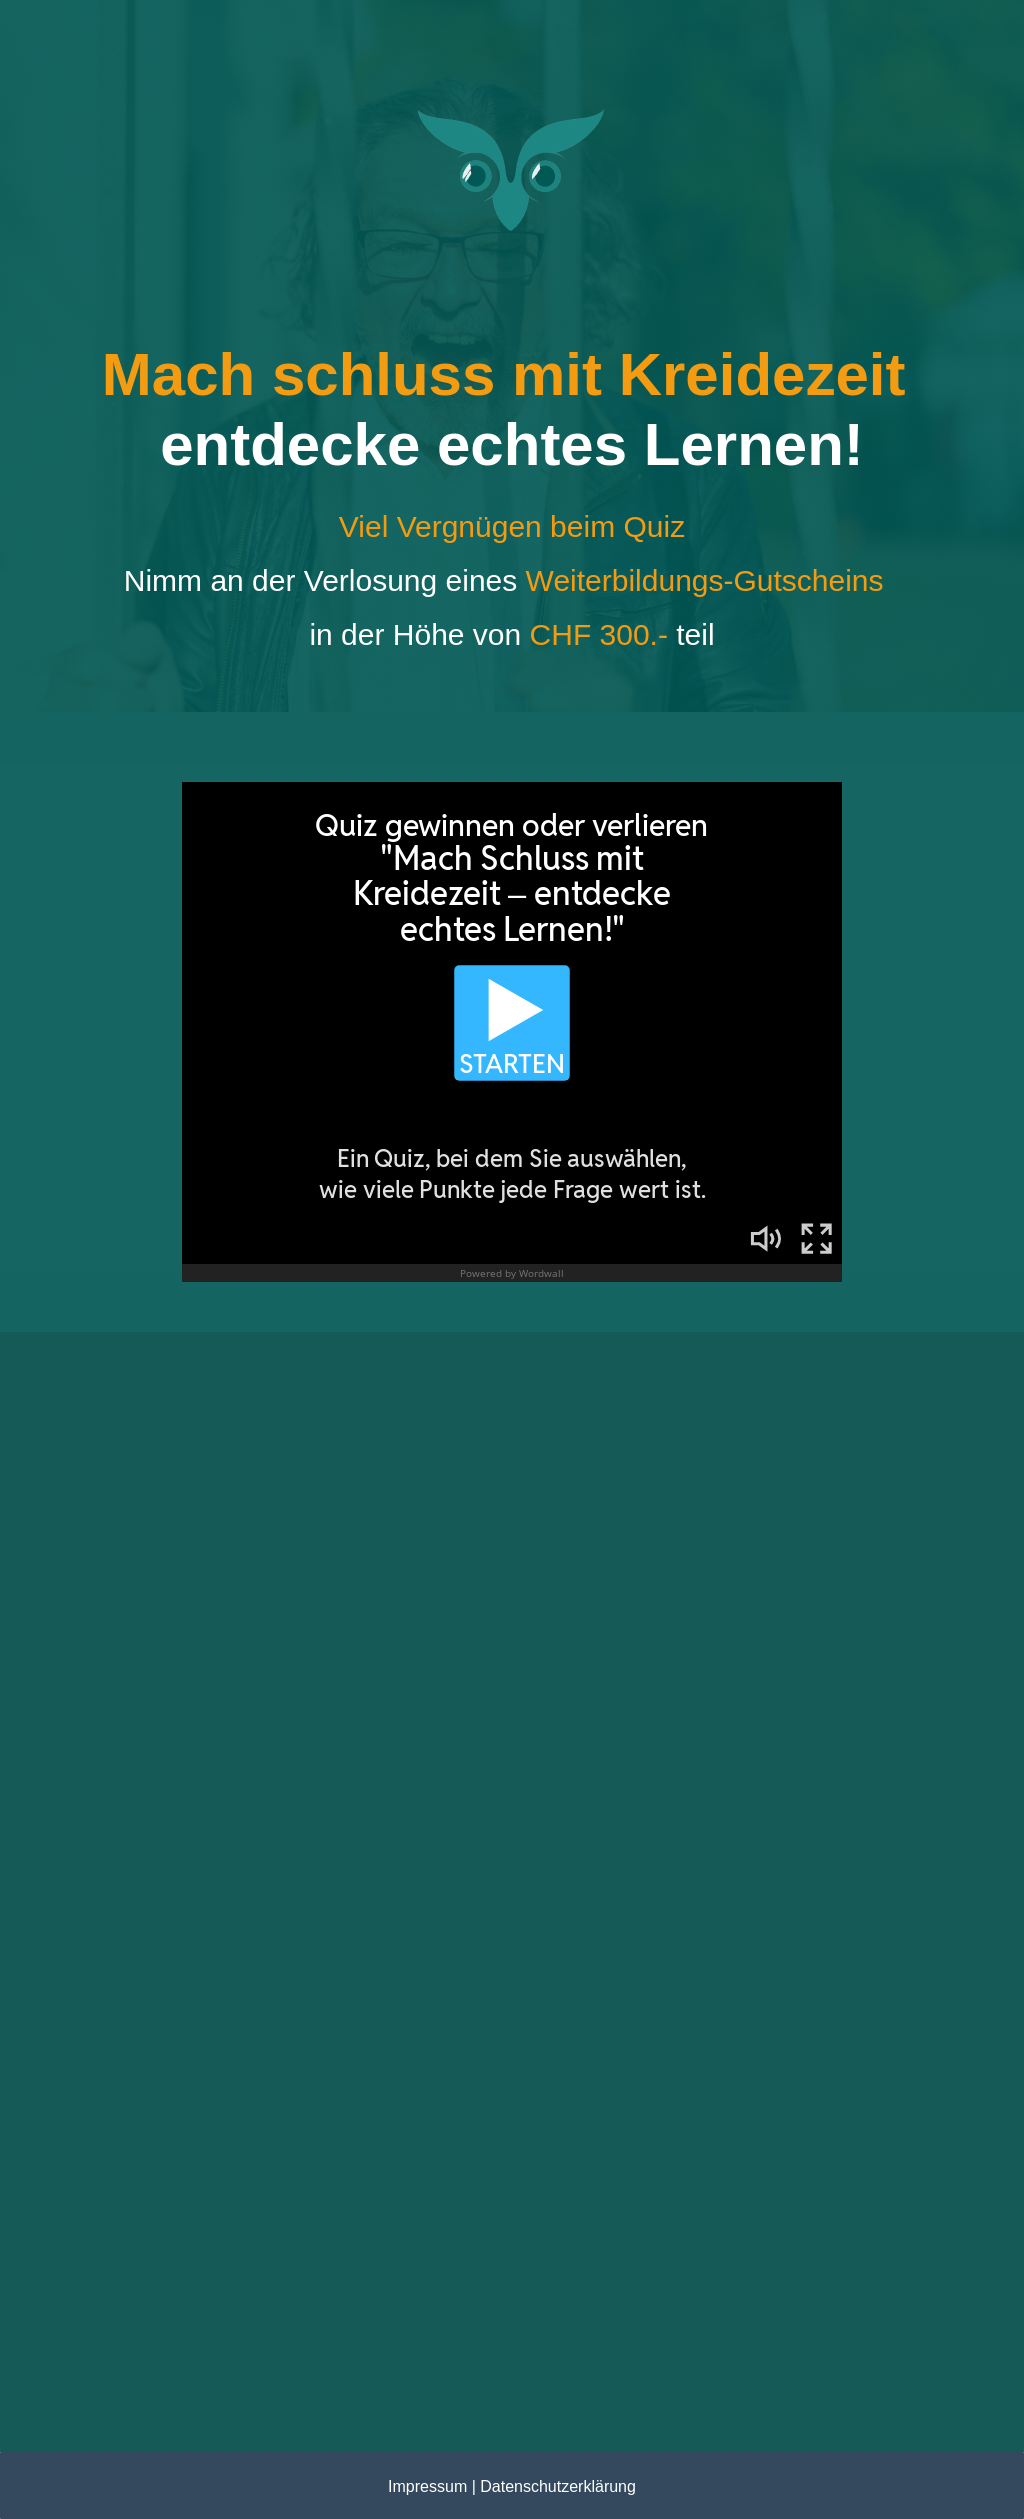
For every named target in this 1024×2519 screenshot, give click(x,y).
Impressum (427, 2486)
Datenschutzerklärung (558, 2486)
